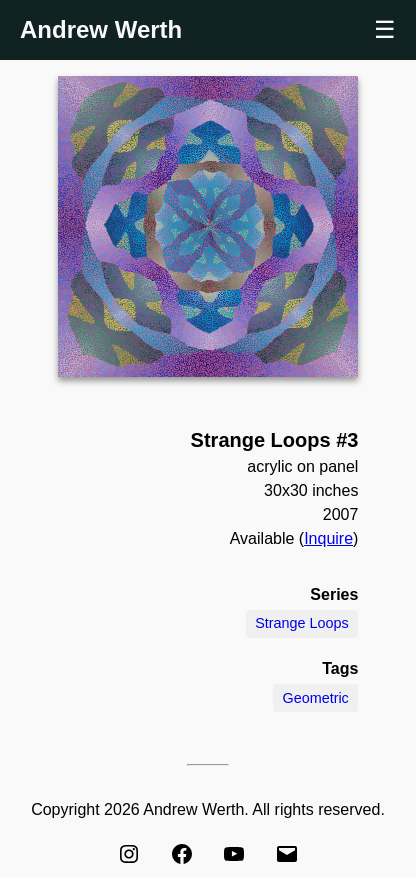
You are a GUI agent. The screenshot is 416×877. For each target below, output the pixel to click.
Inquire (328, 538)
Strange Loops (302, 623)
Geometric (315, 698)
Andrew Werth (101, 29)
